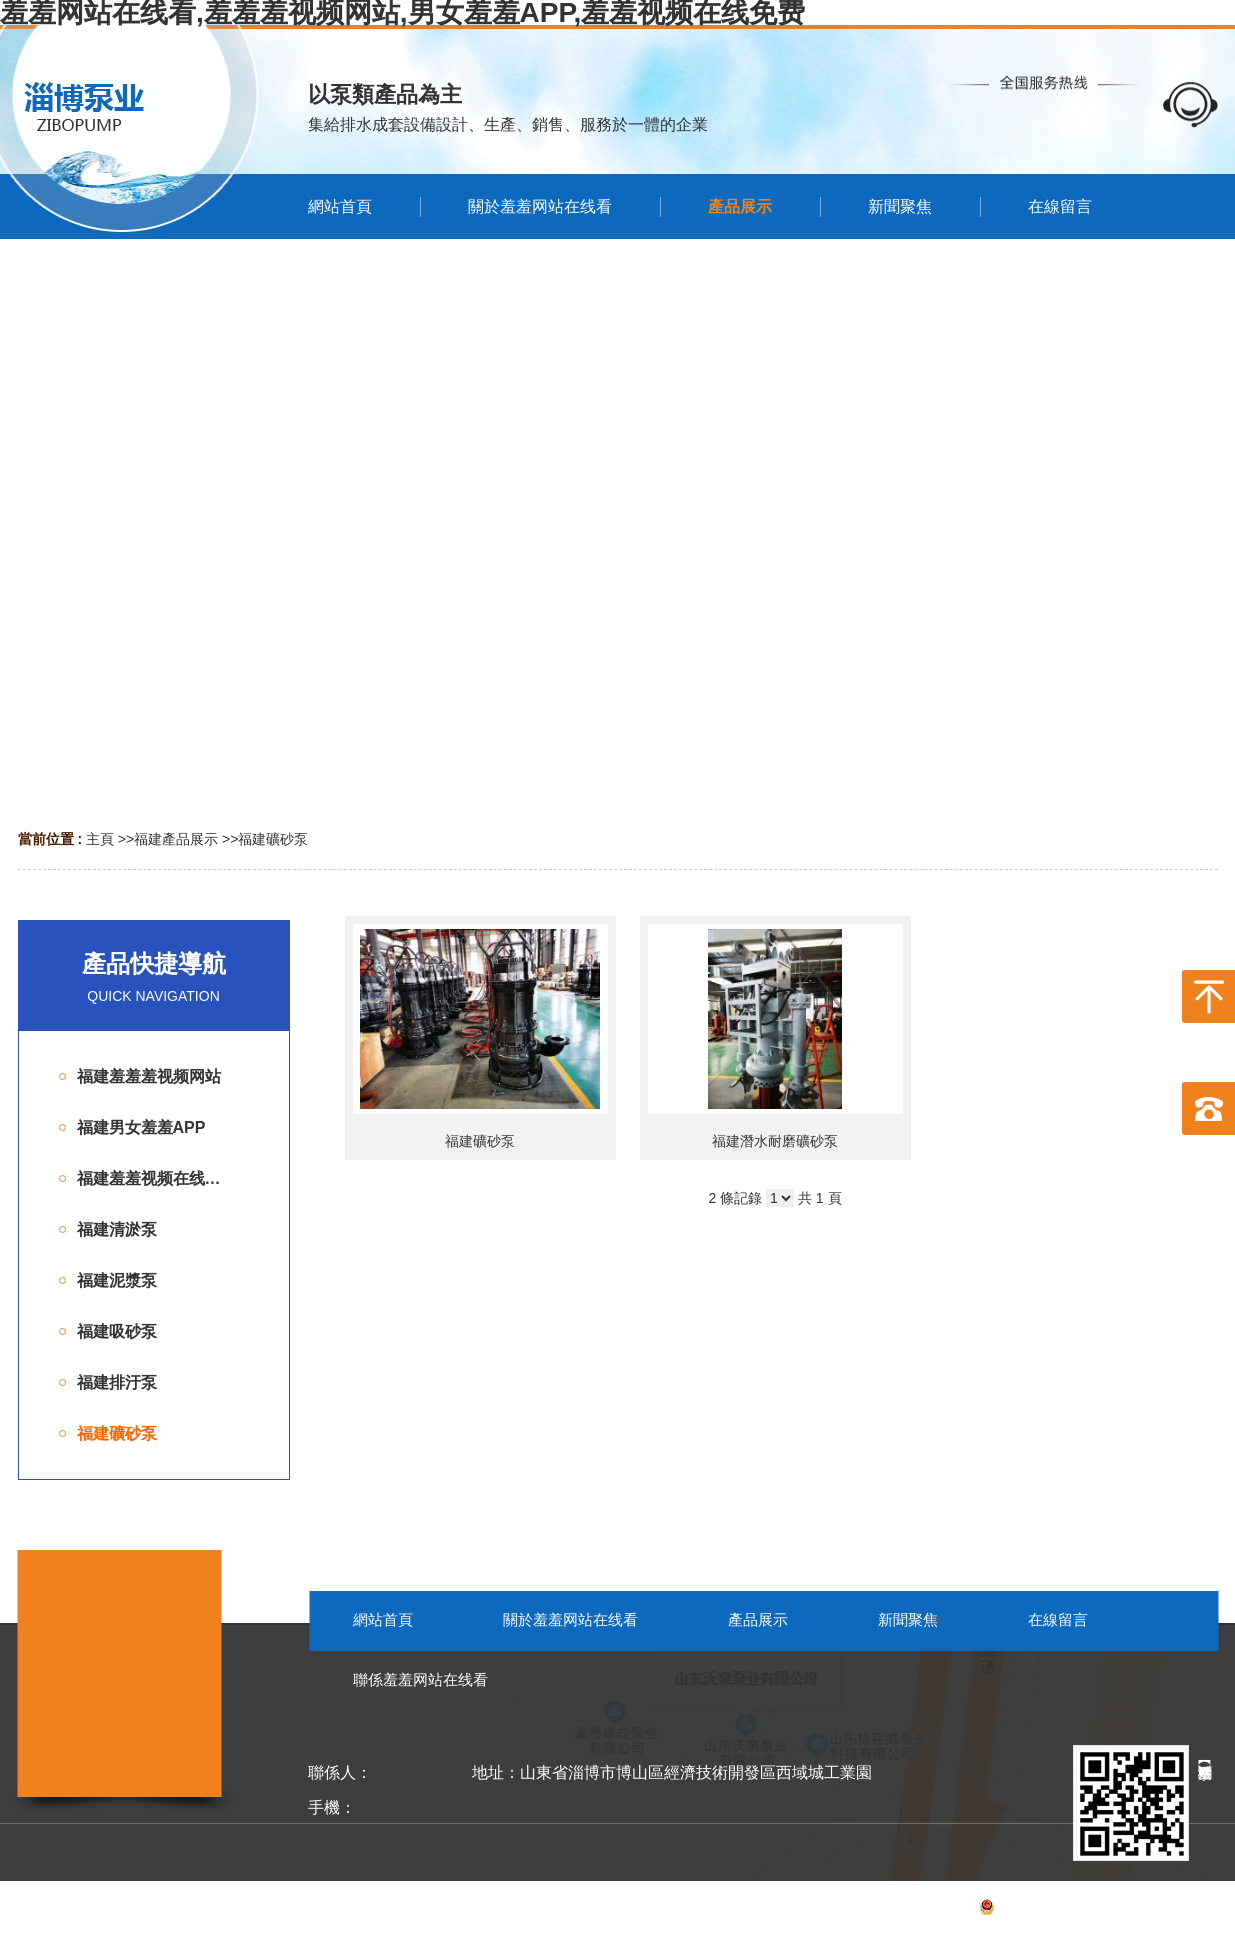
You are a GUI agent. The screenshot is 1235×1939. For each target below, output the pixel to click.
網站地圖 (1190, 1910)
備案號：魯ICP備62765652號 (1022, 1910)
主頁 (100, 839)
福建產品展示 (176, 839)
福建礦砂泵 (273, 839)
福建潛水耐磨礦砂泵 (775, 1141)
